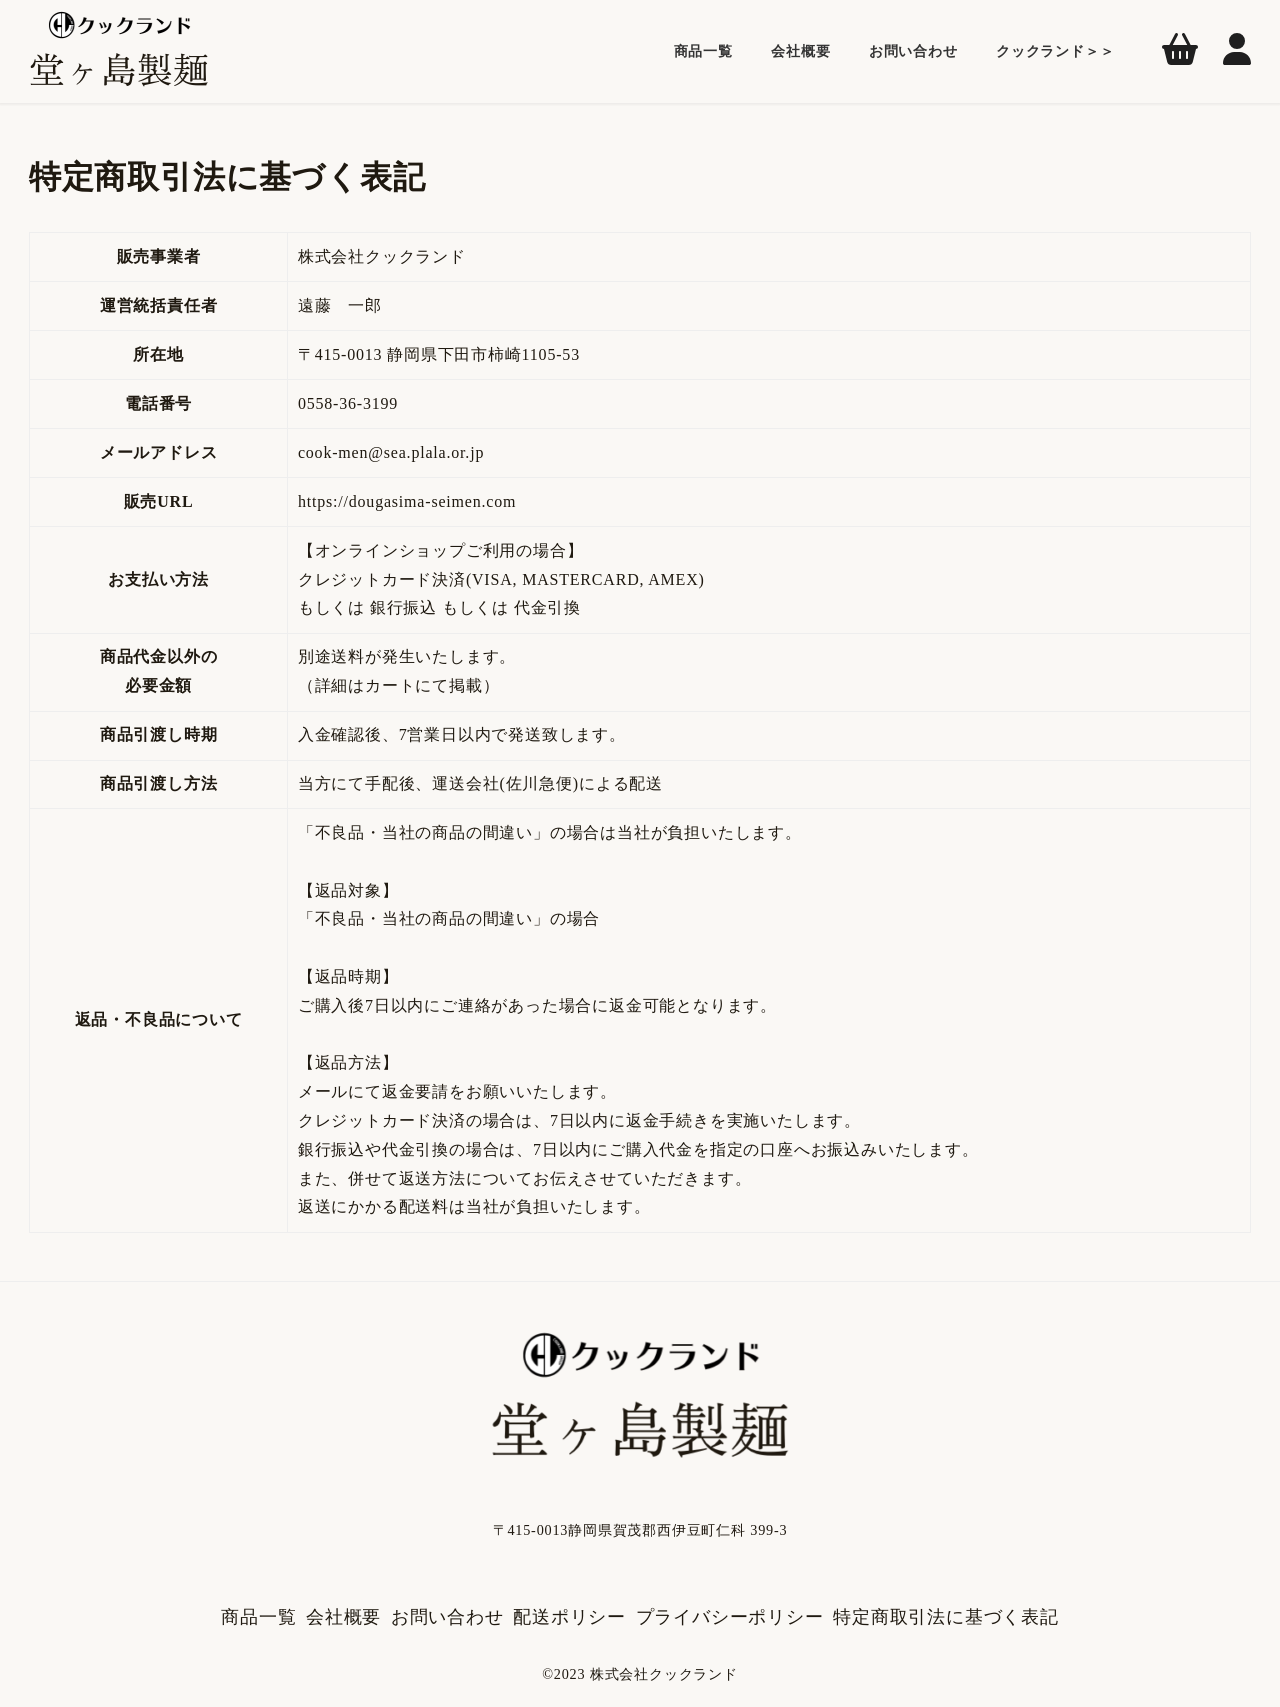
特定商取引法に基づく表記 (946, 1617)
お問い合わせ (447, 1617)
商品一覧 (258, 1617)
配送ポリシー (569, 1617)
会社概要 (343, 1617)
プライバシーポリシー (730, 1617)
